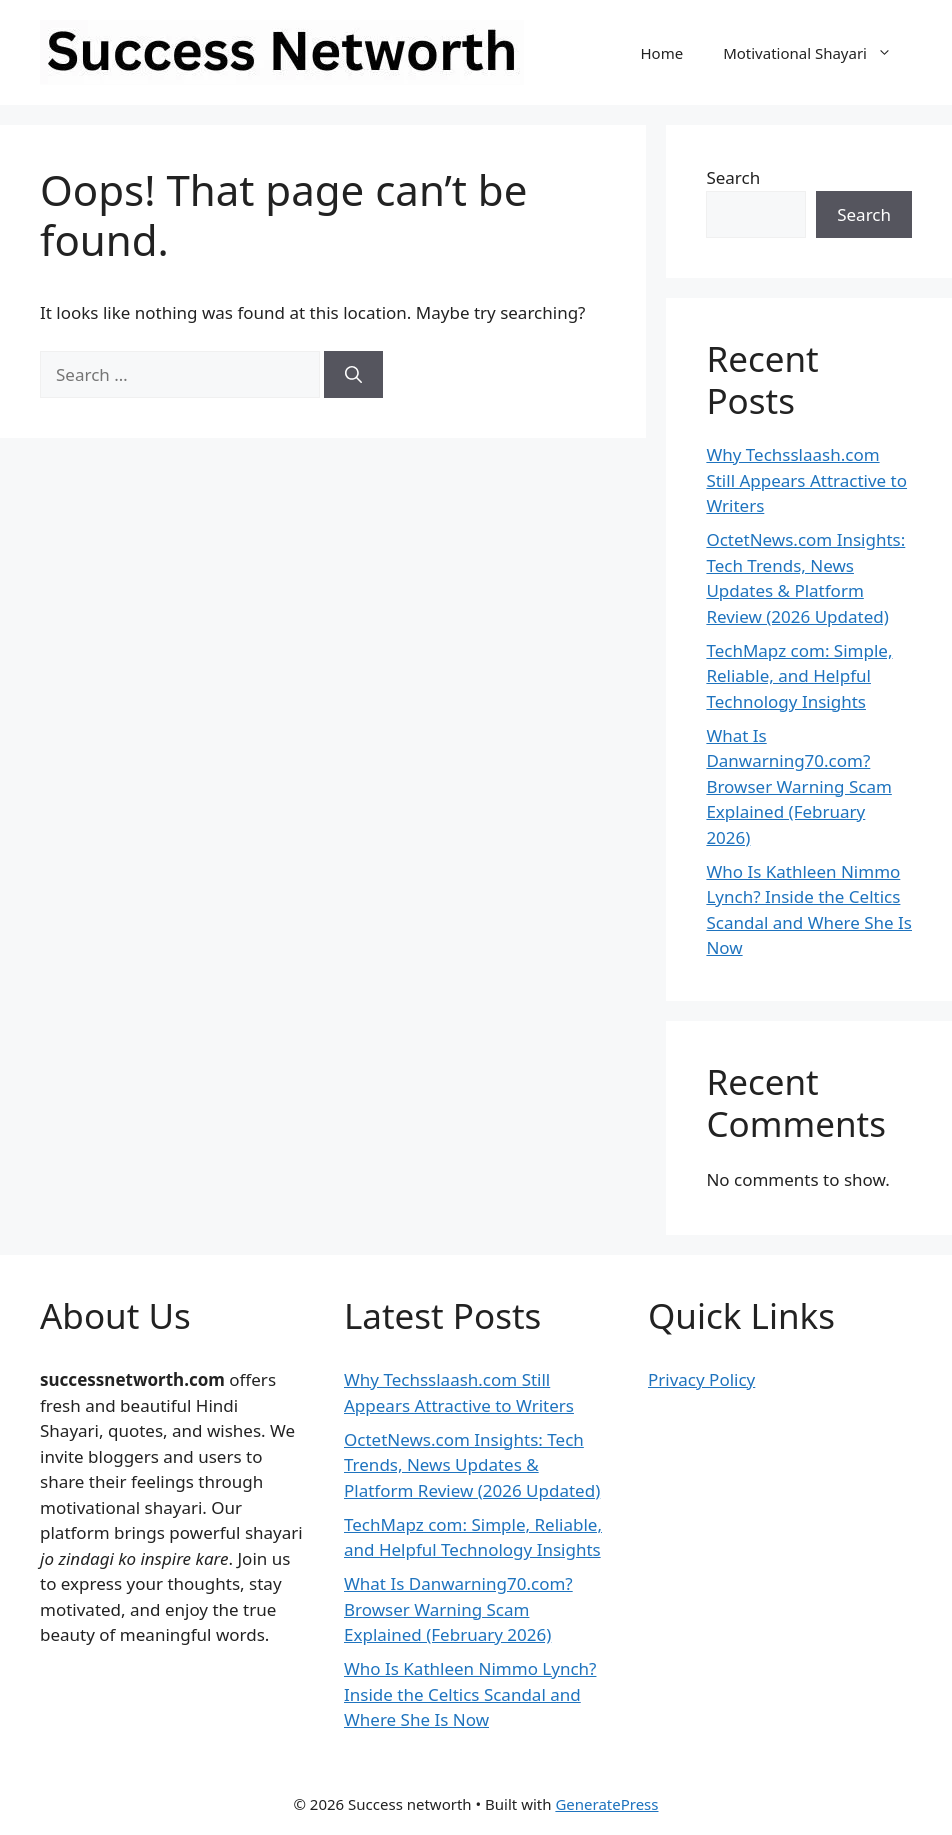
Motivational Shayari (817, 53)
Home (661, 53)
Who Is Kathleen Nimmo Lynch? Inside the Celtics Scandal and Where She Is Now (470, 1694)
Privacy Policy (701, 1379)
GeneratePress (606, 1804)
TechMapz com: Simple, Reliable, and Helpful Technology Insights (799, 676)
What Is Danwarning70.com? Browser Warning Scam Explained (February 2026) (798, 786)
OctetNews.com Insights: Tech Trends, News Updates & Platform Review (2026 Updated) (472, 1465)
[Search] (353, 375)
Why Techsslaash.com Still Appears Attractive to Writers (806, 480)
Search (733, 177)
